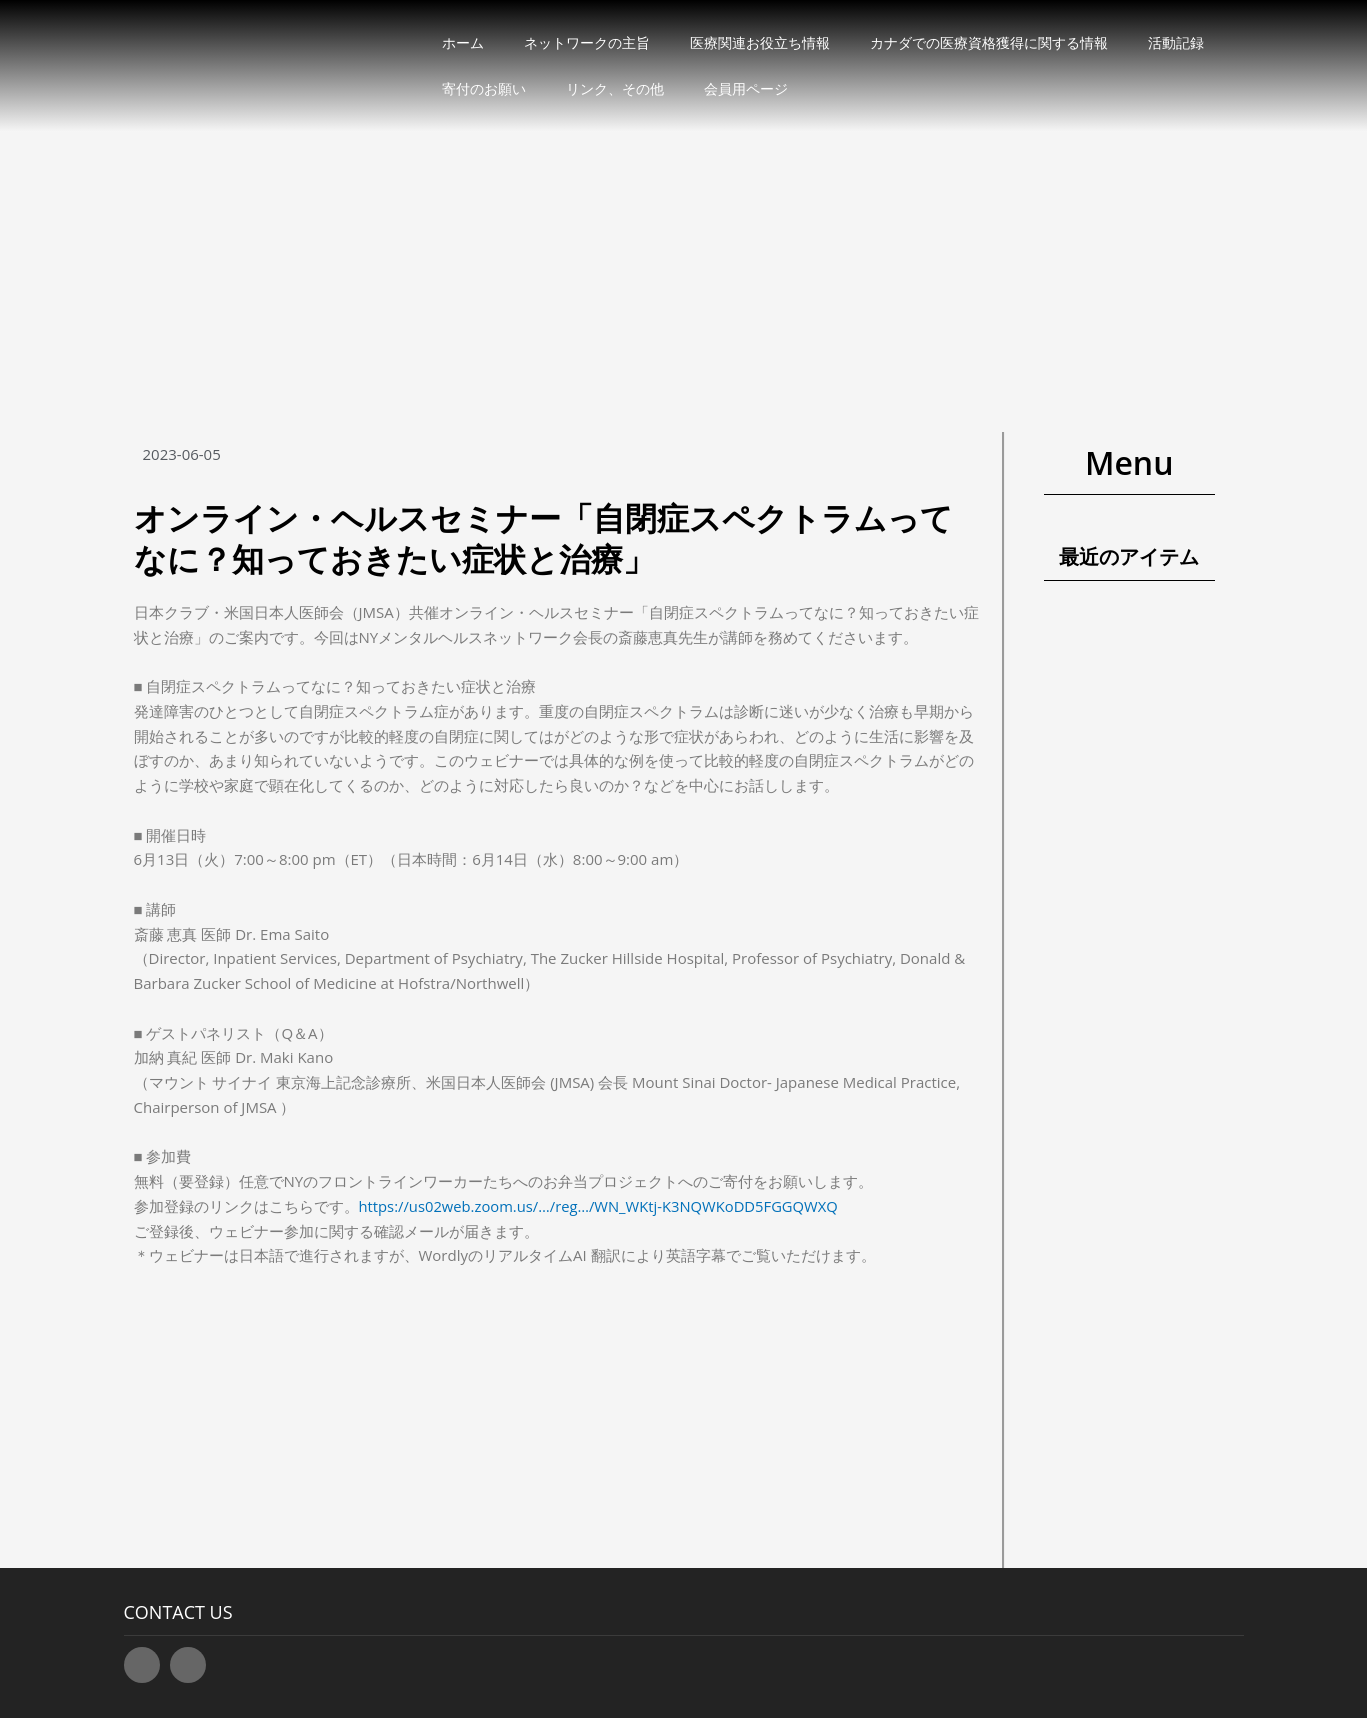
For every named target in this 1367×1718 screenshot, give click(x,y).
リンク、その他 (615, 88)
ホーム (463, 42)
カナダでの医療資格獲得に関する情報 (989, 42)
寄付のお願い (484, 88)
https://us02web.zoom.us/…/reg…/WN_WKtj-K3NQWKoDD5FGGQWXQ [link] (602, 1206)
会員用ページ (746, 88)
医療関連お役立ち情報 (760, 42)
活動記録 (1176, 42)
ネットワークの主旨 (587, 42)
